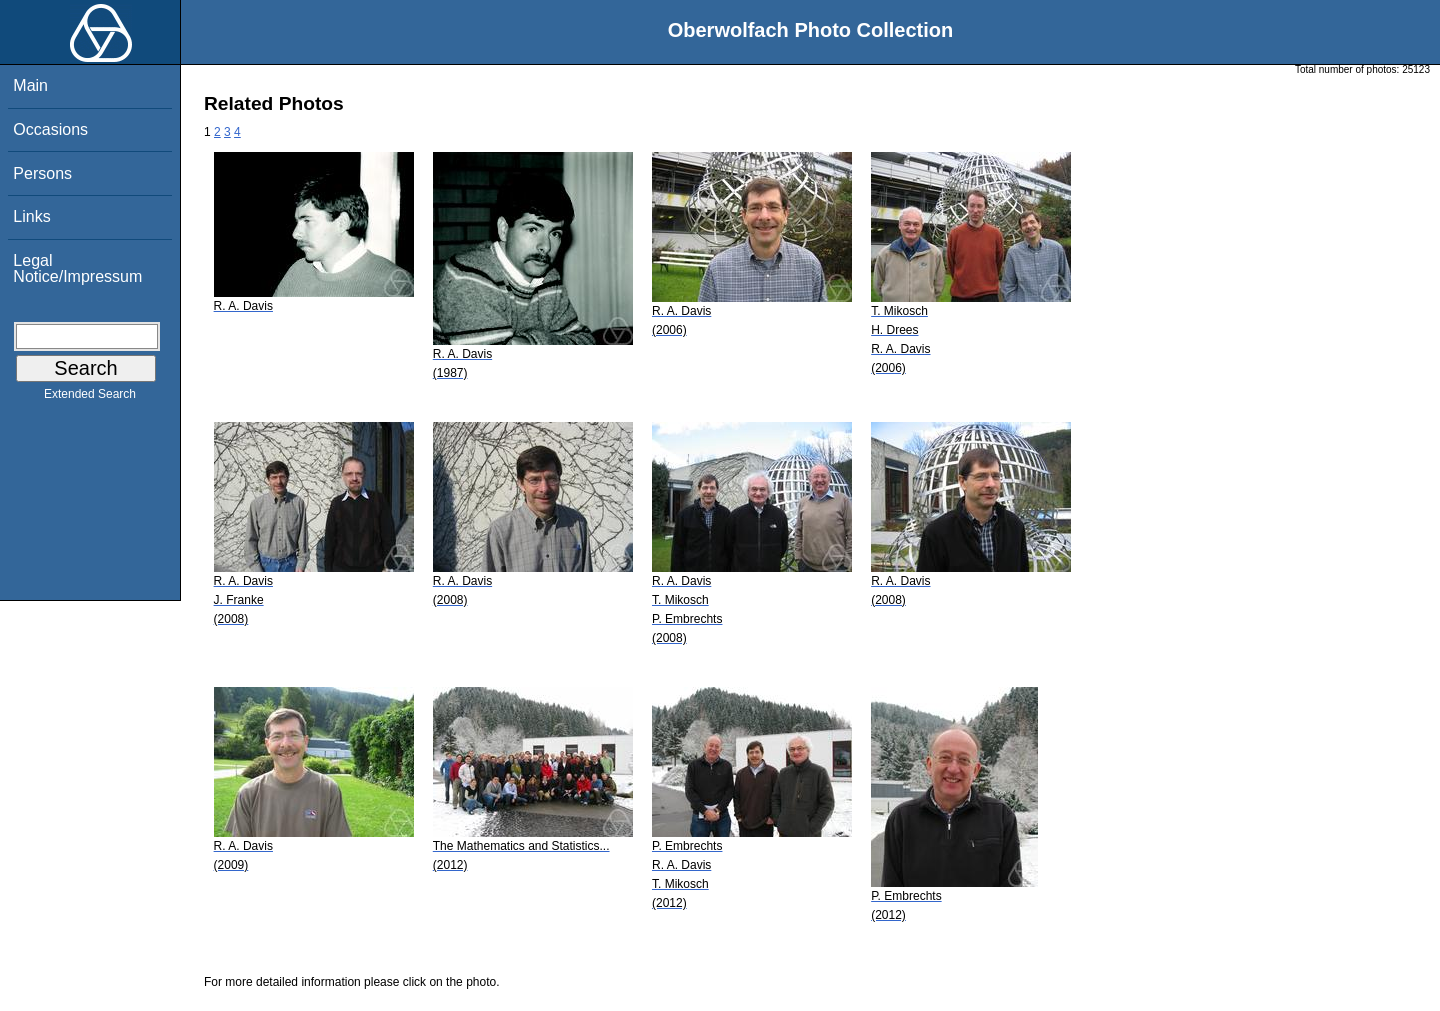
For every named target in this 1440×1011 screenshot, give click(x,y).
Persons (42, 173)
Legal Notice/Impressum (77, 268)
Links (31, 216)
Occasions (50, 129)
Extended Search (90, 398)
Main (30, 85)
